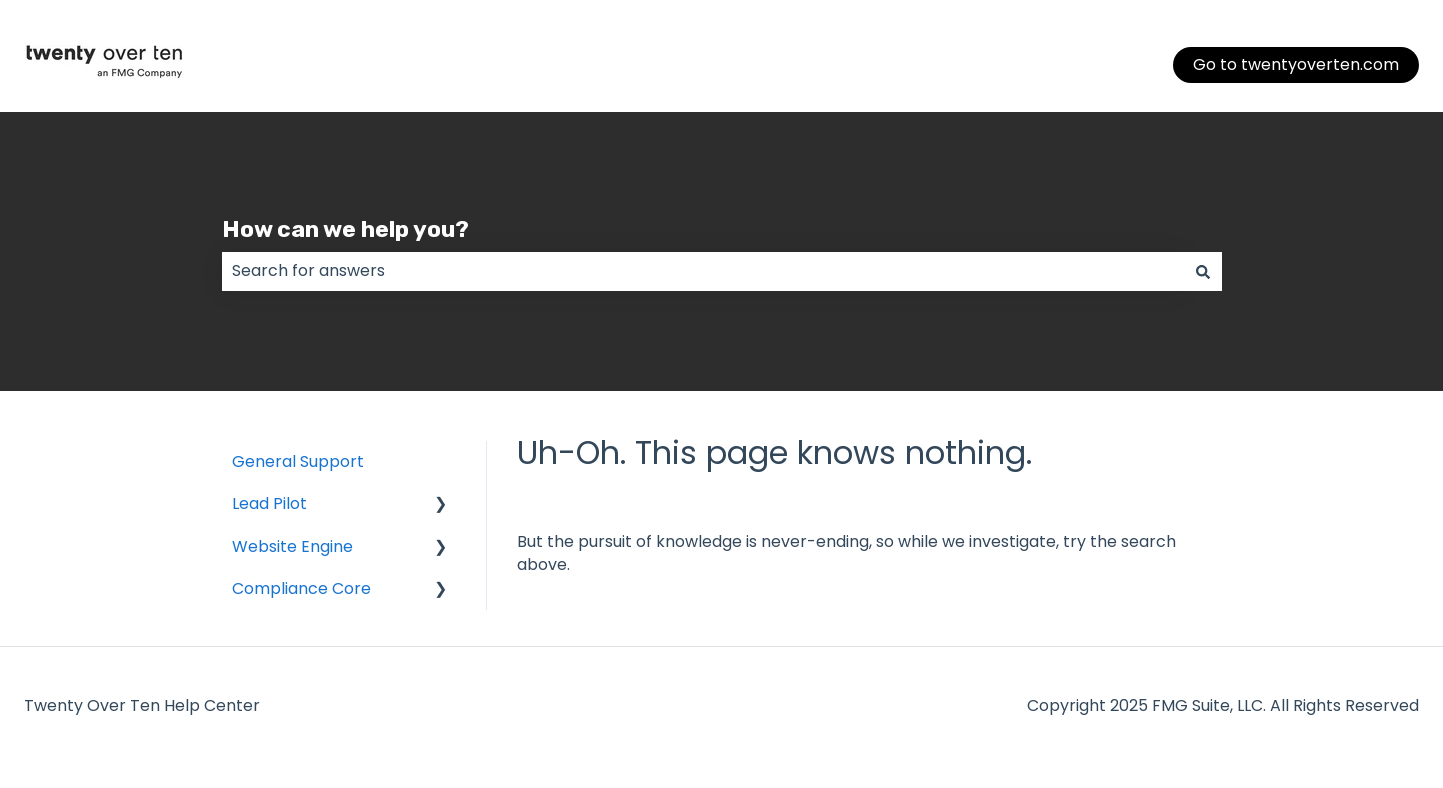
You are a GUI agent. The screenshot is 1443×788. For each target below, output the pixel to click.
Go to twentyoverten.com (1296, 64)
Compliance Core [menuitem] (301, 588)
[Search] (1203, 271)
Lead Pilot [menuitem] (269, 503)
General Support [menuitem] (298, 461)
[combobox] (703, 271)
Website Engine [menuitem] (292, 546)
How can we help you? (345, 229)
